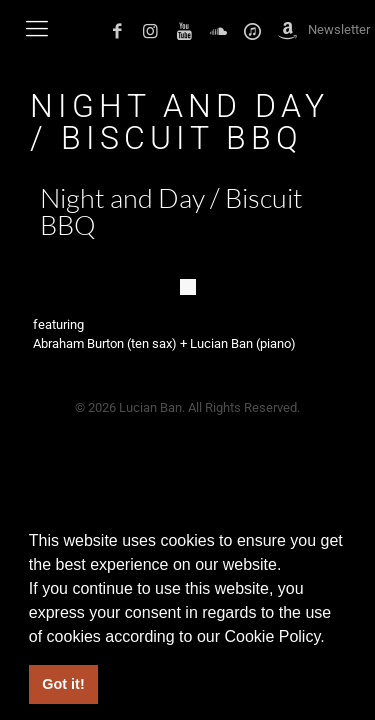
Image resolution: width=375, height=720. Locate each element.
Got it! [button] (63, 684)
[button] (332, 638)
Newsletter (339, 29)
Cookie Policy (272, 636)
